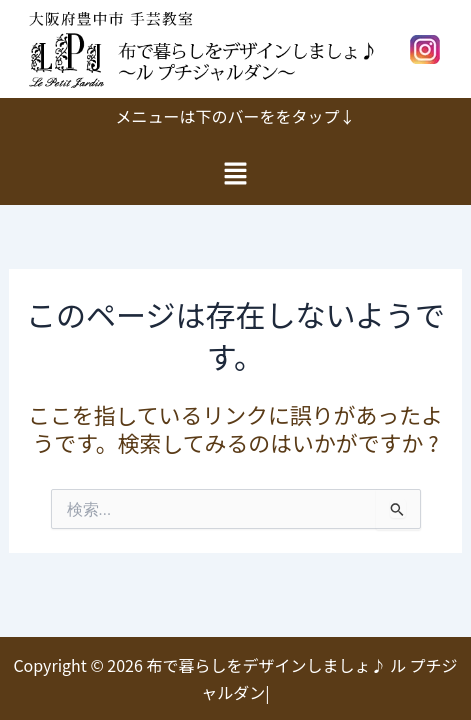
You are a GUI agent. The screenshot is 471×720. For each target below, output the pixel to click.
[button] (235, 173)
